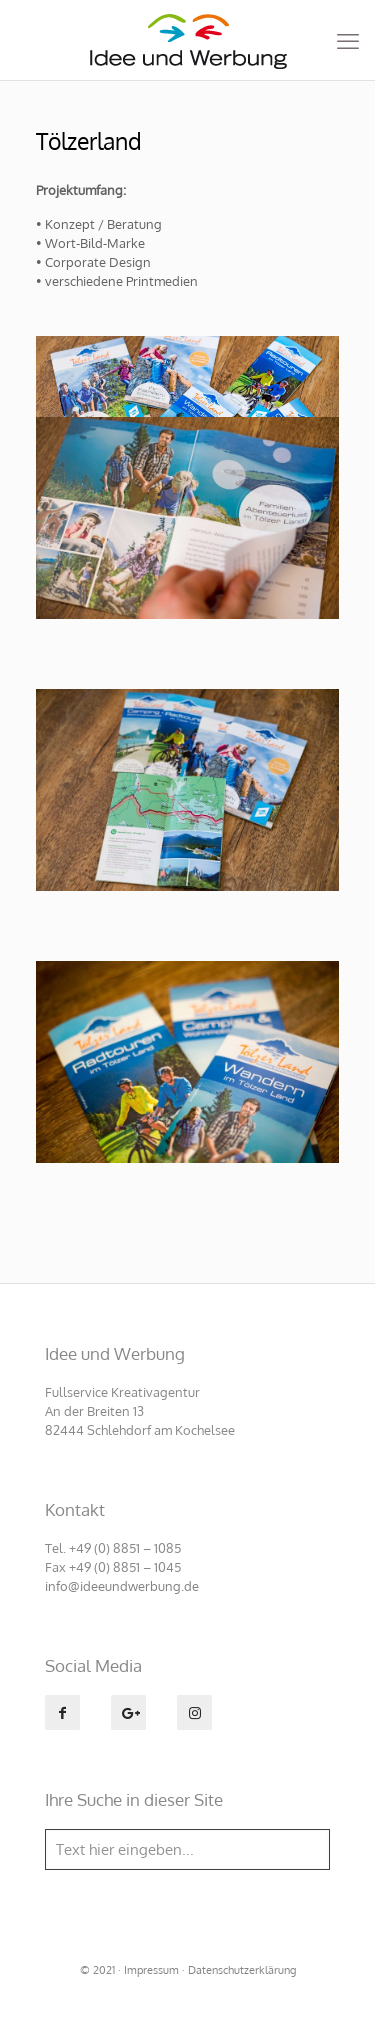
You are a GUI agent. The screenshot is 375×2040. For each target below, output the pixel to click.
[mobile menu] (348, 40)
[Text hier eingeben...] (187, 1849)
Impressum (151, 1970)
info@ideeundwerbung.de (122, 1586)
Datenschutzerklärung (242, 1970)
